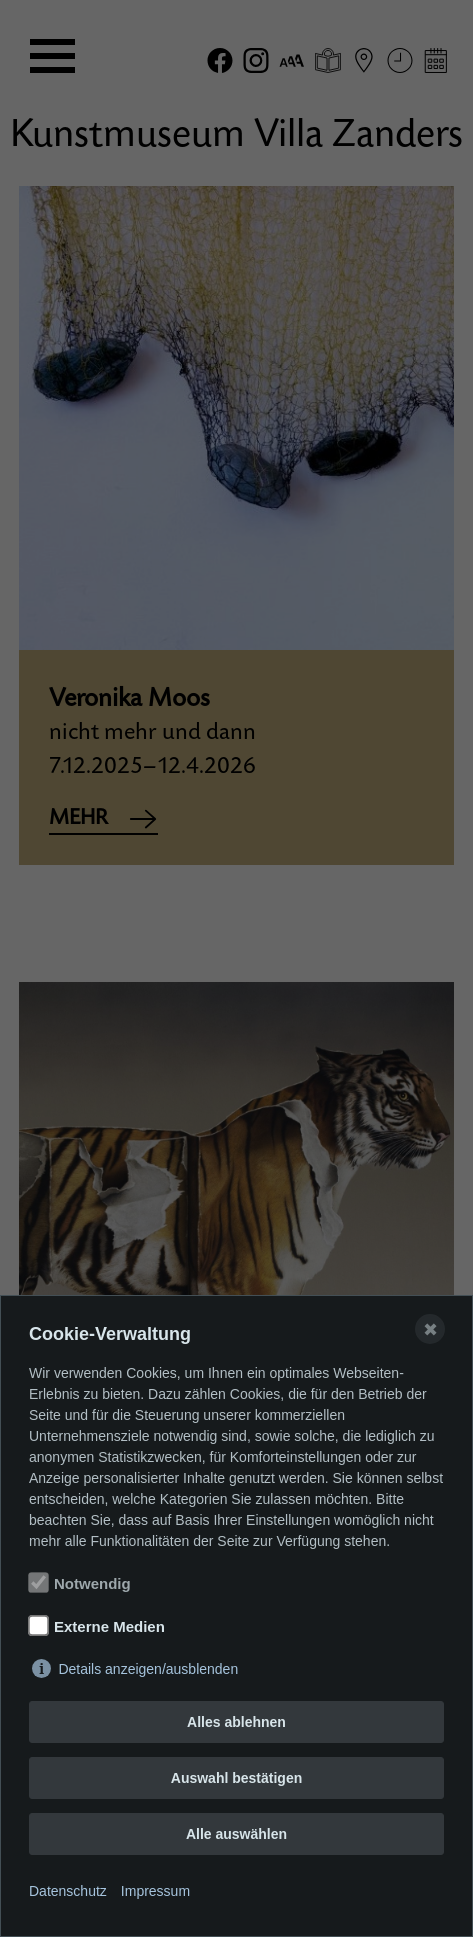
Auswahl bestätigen (236, 1778)
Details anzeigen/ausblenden (148, 1669)
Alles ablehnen (236, 1722)
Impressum (155, 1891)
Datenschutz (68, 1891)
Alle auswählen (236, 1834)
